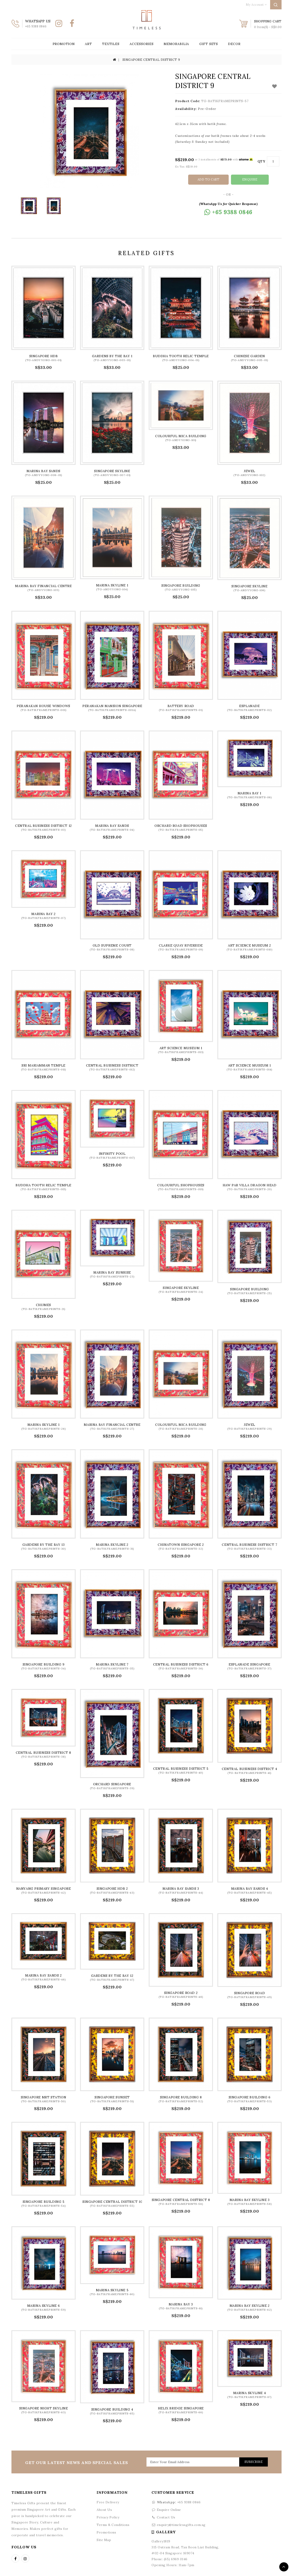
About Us (104, 2510)
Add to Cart (209, 179)
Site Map (104, 2540)
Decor (234, 44)
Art (88, 44)
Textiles (110, 44)
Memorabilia (176, 44)
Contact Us (166, 2517)
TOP (283, 2566)
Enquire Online (169, 2510)
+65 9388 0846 (176, 2502)
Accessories (142, 44)
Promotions (106, 2532)
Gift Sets (208, 44)
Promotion (64, 44)
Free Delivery (108, 2502)
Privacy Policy (108, 2517)
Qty (261, 161)
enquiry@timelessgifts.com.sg (181, 2525)
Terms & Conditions (113, 2525)
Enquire (250, 179)
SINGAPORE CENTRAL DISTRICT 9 (151, 60)
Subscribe (253, 2462)
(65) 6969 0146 (175, 2559)
